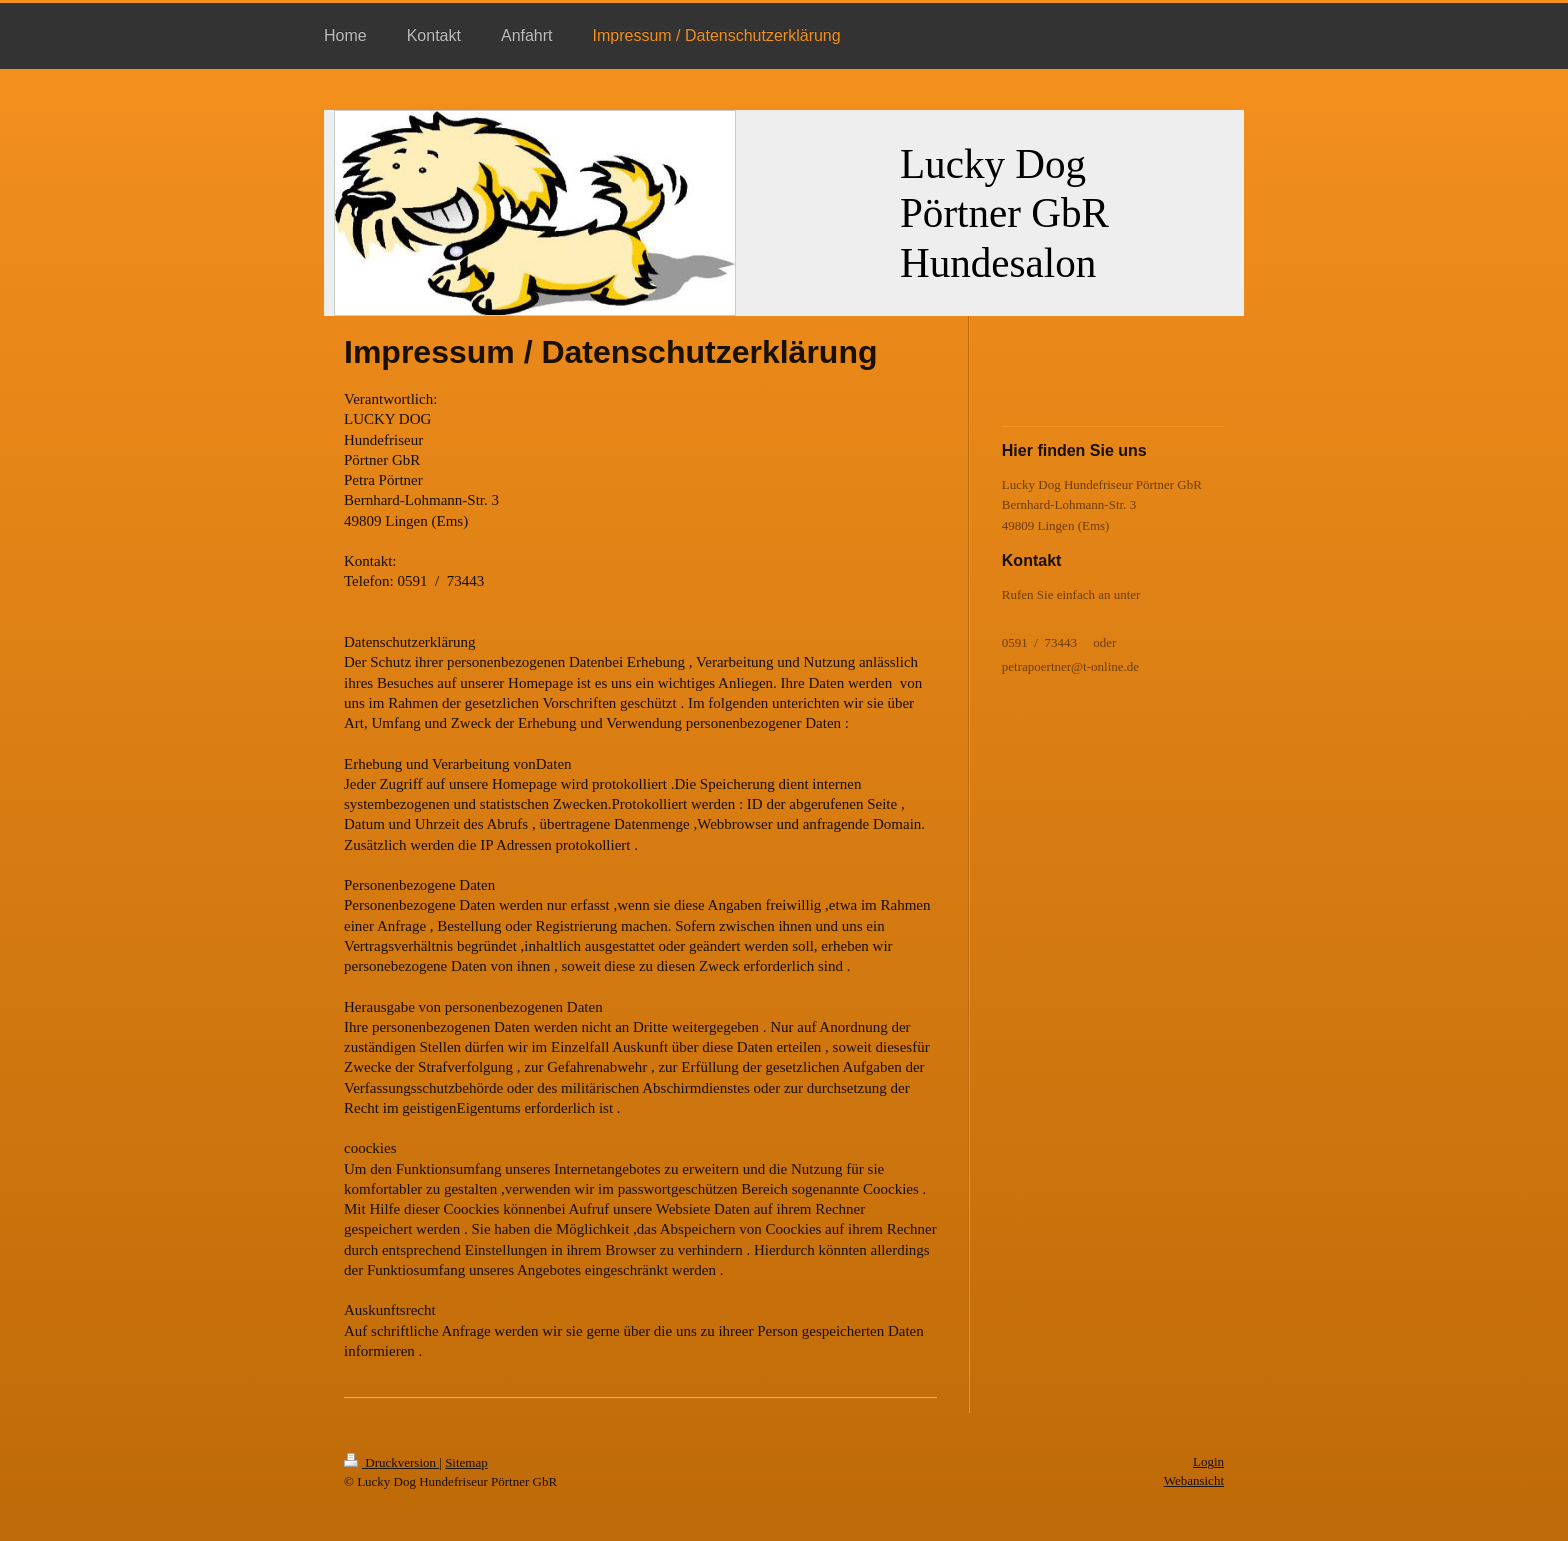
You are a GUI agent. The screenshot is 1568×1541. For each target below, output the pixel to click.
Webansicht (1194, 1480)
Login (1208, 1461)
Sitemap (466, 1462)
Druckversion (391, 1462)
